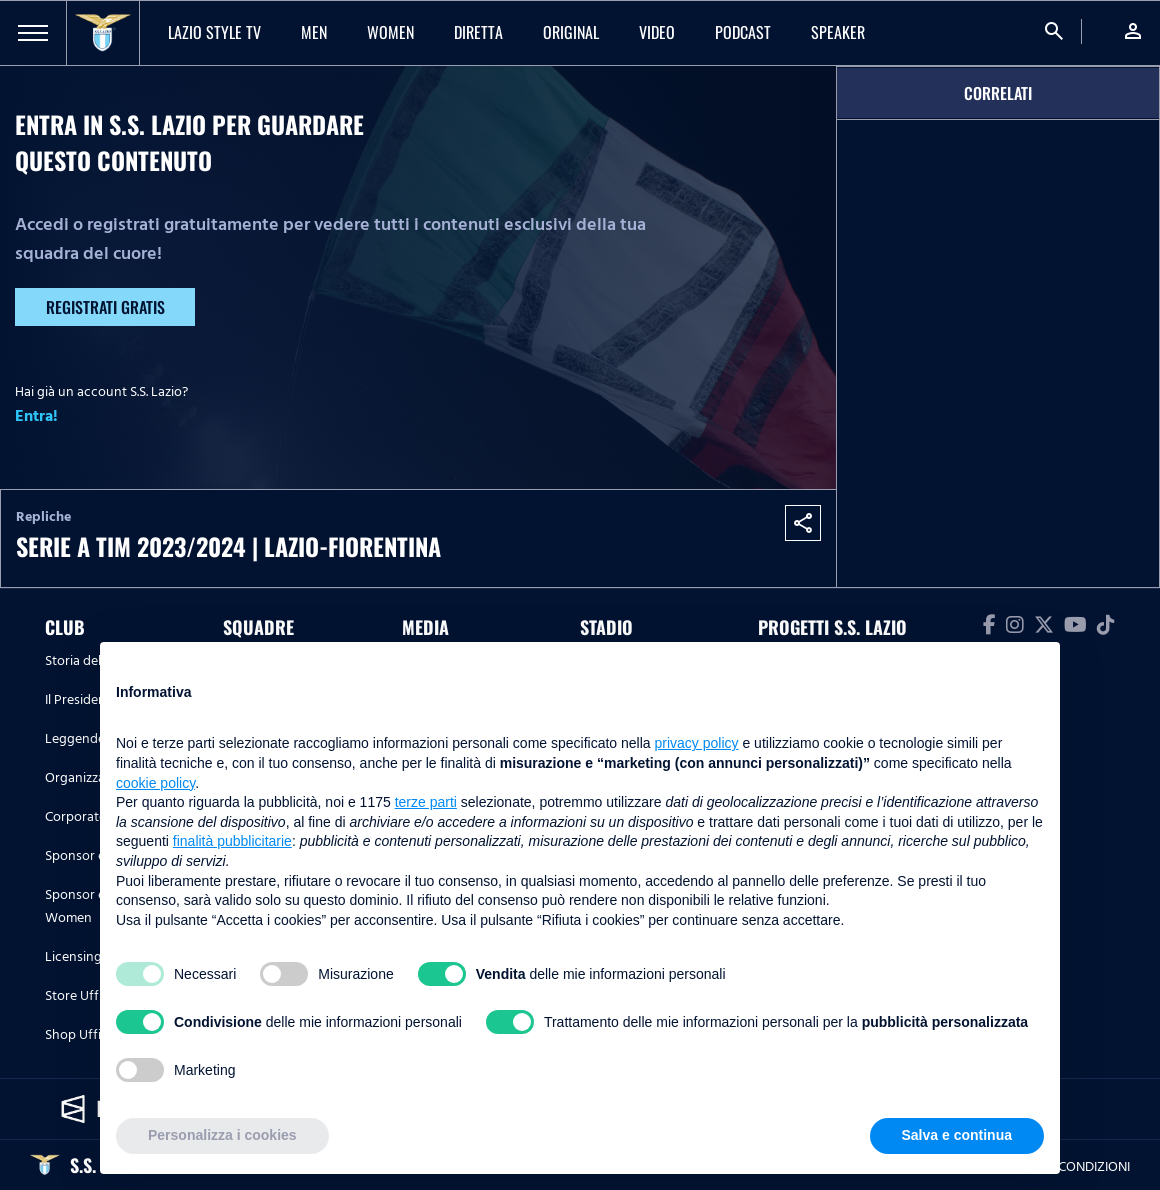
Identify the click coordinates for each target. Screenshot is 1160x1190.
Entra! (36, 416)
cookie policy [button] (155, 783)
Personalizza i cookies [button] (222, 1135)
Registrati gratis (105, 307)
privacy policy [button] (697, 743)
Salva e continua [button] (957, 1135)
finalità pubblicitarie (232, 841)
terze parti (426, 802)
